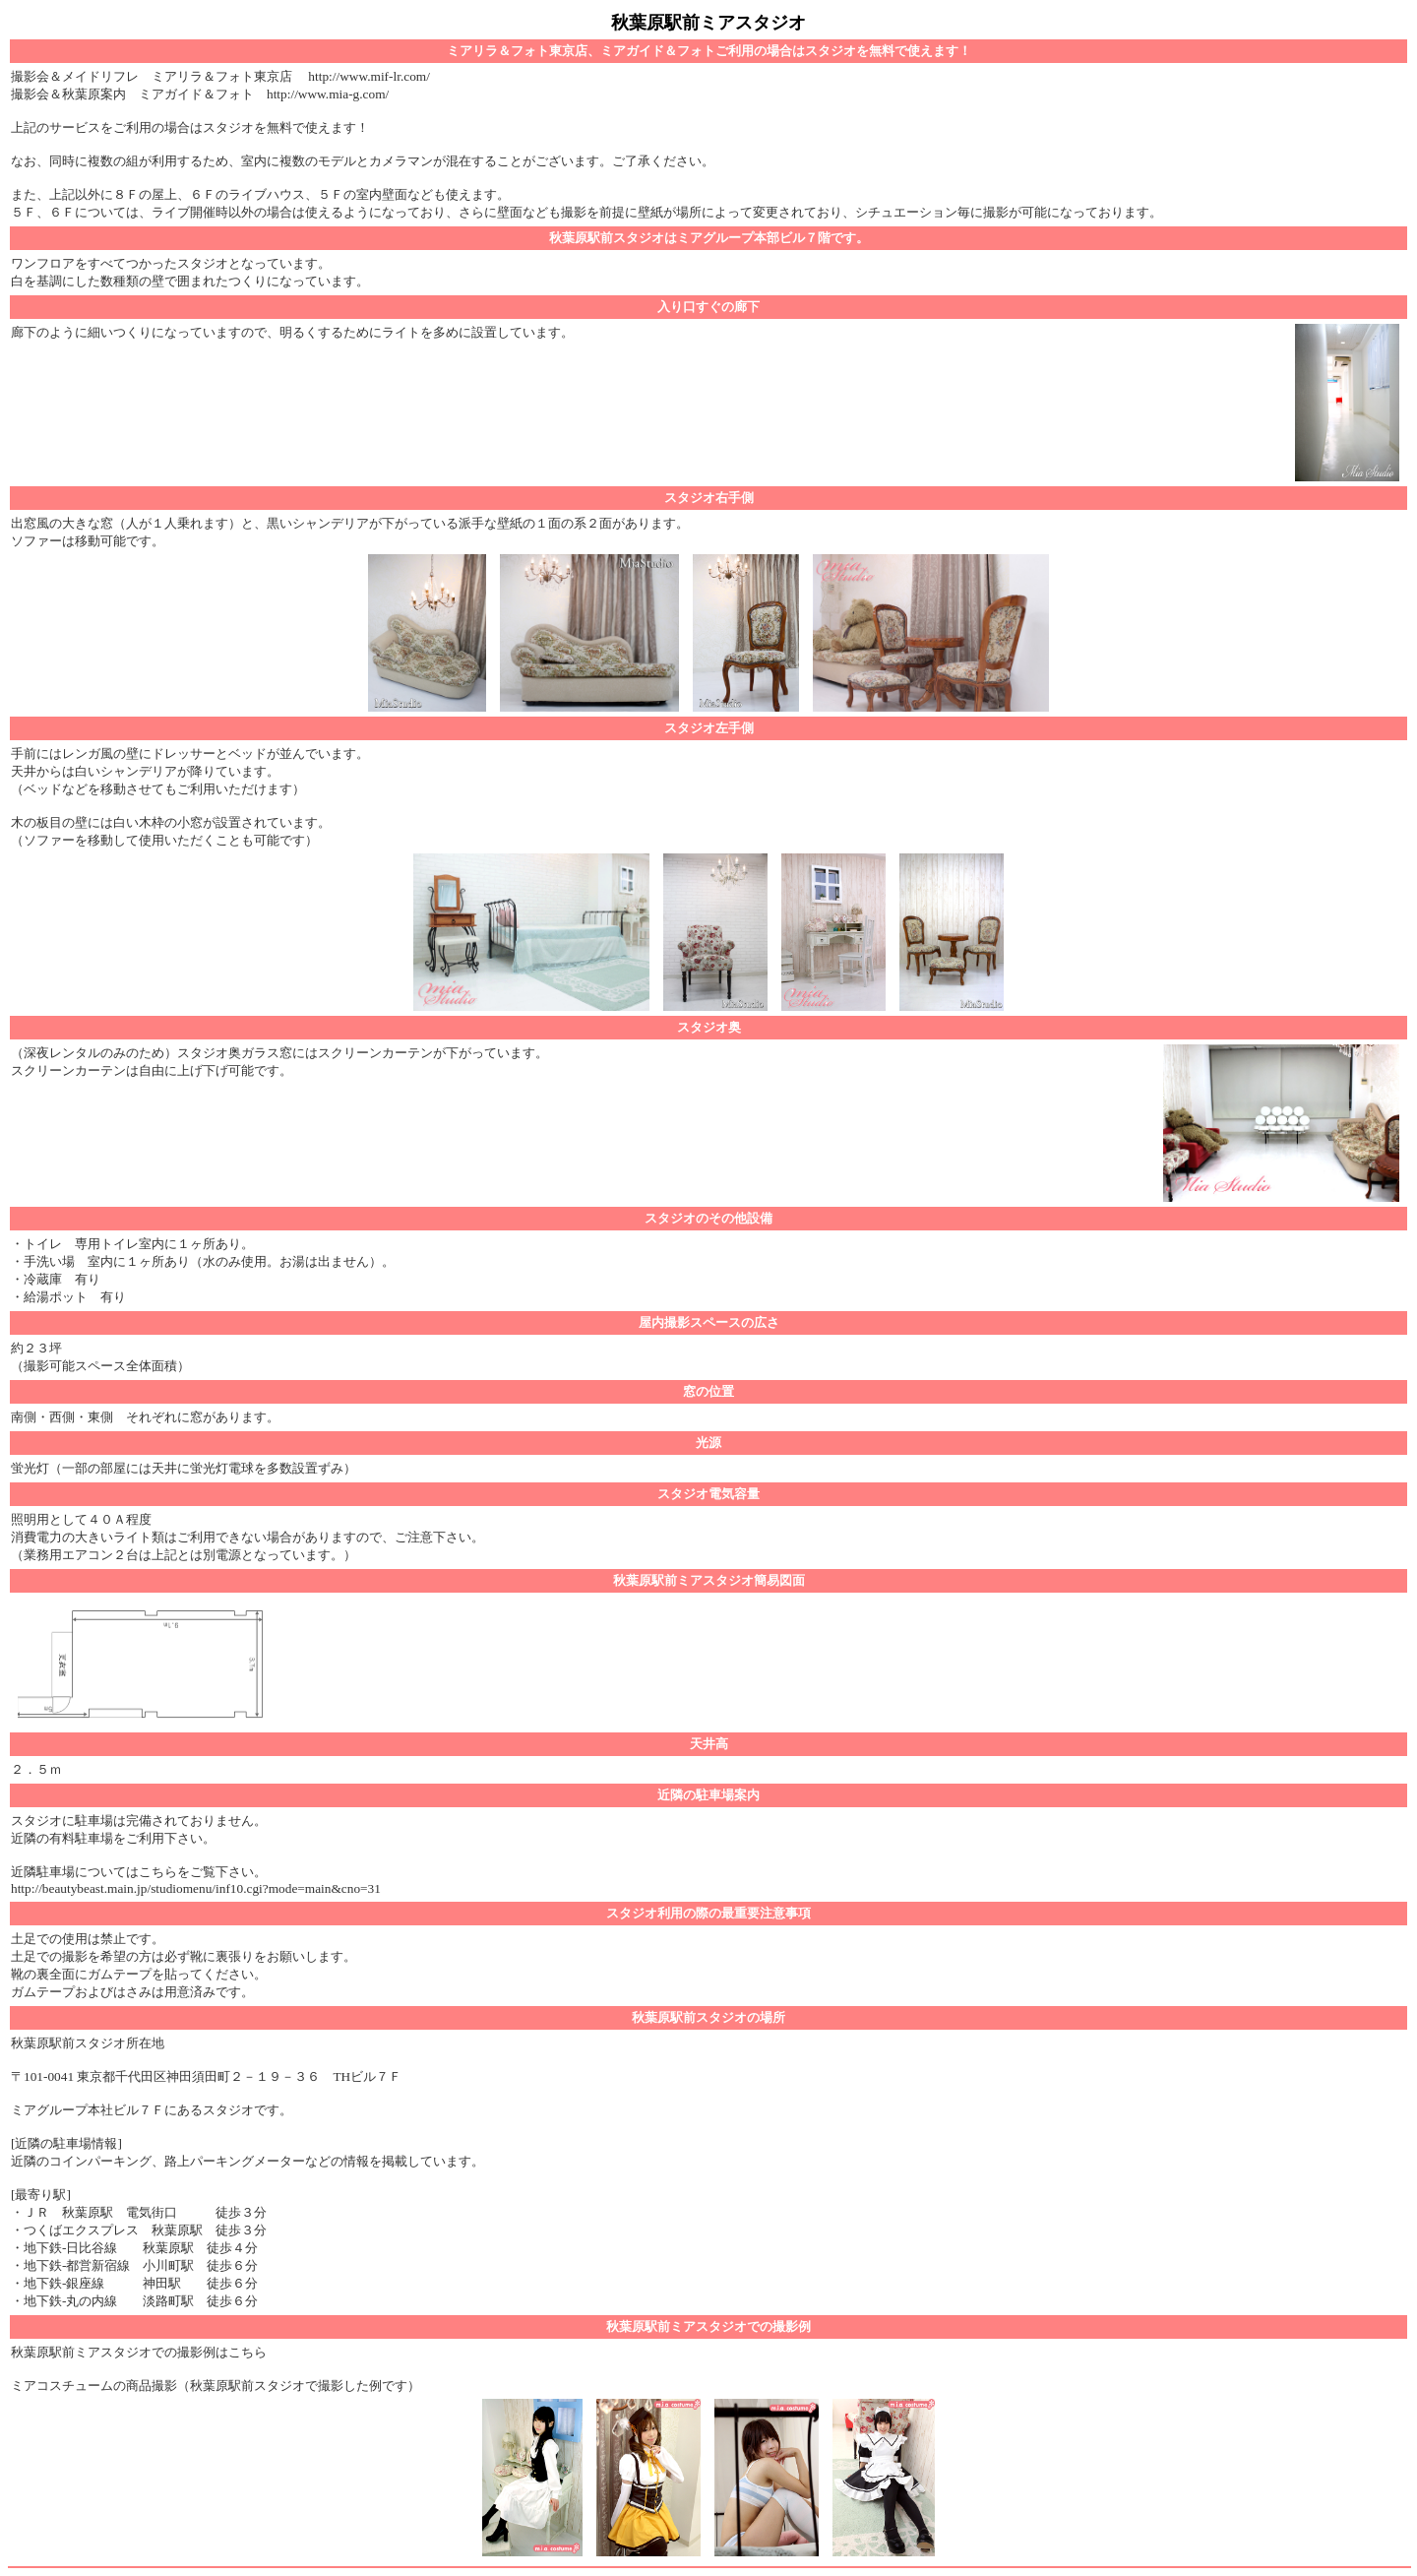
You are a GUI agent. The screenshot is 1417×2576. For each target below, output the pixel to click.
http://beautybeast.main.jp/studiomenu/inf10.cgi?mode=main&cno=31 (196, 1888)
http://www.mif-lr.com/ (369, 76)
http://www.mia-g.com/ (328, 94)
